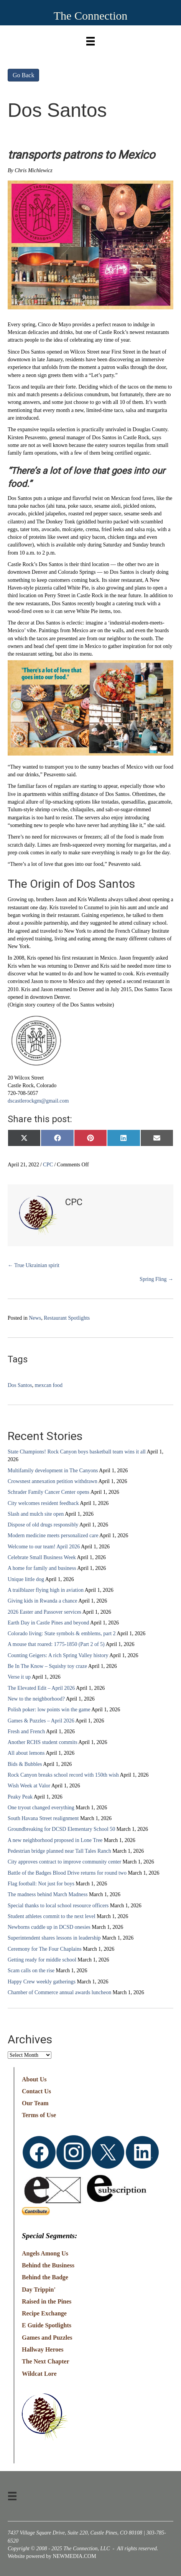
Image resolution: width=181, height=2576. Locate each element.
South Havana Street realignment (43, 1818)
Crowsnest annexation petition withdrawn (52, 1481)
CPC (48, 1165)
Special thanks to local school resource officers (58, 1905)
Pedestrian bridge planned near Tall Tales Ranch (59, 1851)
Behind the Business (48, 2265)
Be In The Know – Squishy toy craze (47, 1666)
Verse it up (19, 1677)
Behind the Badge (45, 2277)
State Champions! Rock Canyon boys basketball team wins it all (77, 1452)
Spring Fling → (156, 1279)
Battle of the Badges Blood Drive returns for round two (67, 1873)
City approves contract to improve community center (64, 1862)
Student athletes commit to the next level (51, 1916)
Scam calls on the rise (31, 1970)
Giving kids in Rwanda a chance (42, 1601)
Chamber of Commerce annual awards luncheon (59, 1992)
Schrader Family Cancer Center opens (48, 1492)
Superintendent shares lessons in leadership (54, 1938)
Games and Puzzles (47, 2337)
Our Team (35, 2103)
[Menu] (90, 39)
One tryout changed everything (41, 1807)
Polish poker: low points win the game (49, 1709)
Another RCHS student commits (42, 1742)
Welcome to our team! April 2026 (44, 1547)
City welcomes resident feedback (43, 1503)
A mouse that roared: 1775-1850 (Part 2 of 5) (56, 1644)
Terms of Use (39, 2115)
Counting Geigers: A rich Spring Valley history (58, 1655)
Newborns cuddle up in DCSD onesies (49, 1927)
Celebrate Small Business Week (42, 1557)
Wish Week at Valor (29, 1786)
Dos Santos (20, 1385)
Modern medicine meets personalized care (53, 1535)
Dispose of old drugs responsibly (43, 1525)
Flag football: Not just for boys (41, 1884)
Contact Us (36, 2091)
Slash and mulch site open (36, 1514)
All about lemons (26, 1753)
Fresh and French (26, 1731)
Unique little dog (26, 1579)
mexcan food (49, 1385)
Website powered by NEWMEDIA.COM (52, 2556)
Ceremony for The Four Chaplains (45, 1949)
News (35, 1318)
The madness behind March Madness (47, 1894)
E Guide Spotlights (46, 2325)
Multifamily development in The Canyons (53, 1470)
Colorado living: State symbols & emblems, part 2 (62, 1633)
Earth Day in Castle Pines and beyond (48, 1623)
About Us (34, 2079)
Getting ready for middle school (42, 1960)
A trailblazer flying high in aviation (46, 1590)
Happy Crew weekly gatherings (42, 1982)
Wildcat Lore (39, 2373)
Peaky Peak (20, 1797)
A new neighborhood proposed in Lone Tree (55, 1840)
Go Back (23, 75)
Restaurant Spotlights (67, 1318)
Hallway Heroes (43, 2349)
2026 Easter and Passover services (44, 1612)
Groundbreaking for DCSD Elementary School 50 (61, 1829)
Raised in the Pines (46, 2301)
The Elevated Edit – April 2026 (41, 1688)
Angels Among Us (45, 2253)
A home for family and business (42, 1568)
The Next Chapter (45, 2361)
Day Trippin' (39, 2289)
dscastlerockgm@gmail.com (38, 1101)
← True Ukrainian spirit (33, 1265)
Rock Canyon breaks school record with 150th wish (63, 1775)
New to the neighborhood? (36, 1699)
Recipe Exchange (44, 2313)
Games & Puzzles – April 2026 (41, 1721)
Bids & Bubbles (25, 1764)
